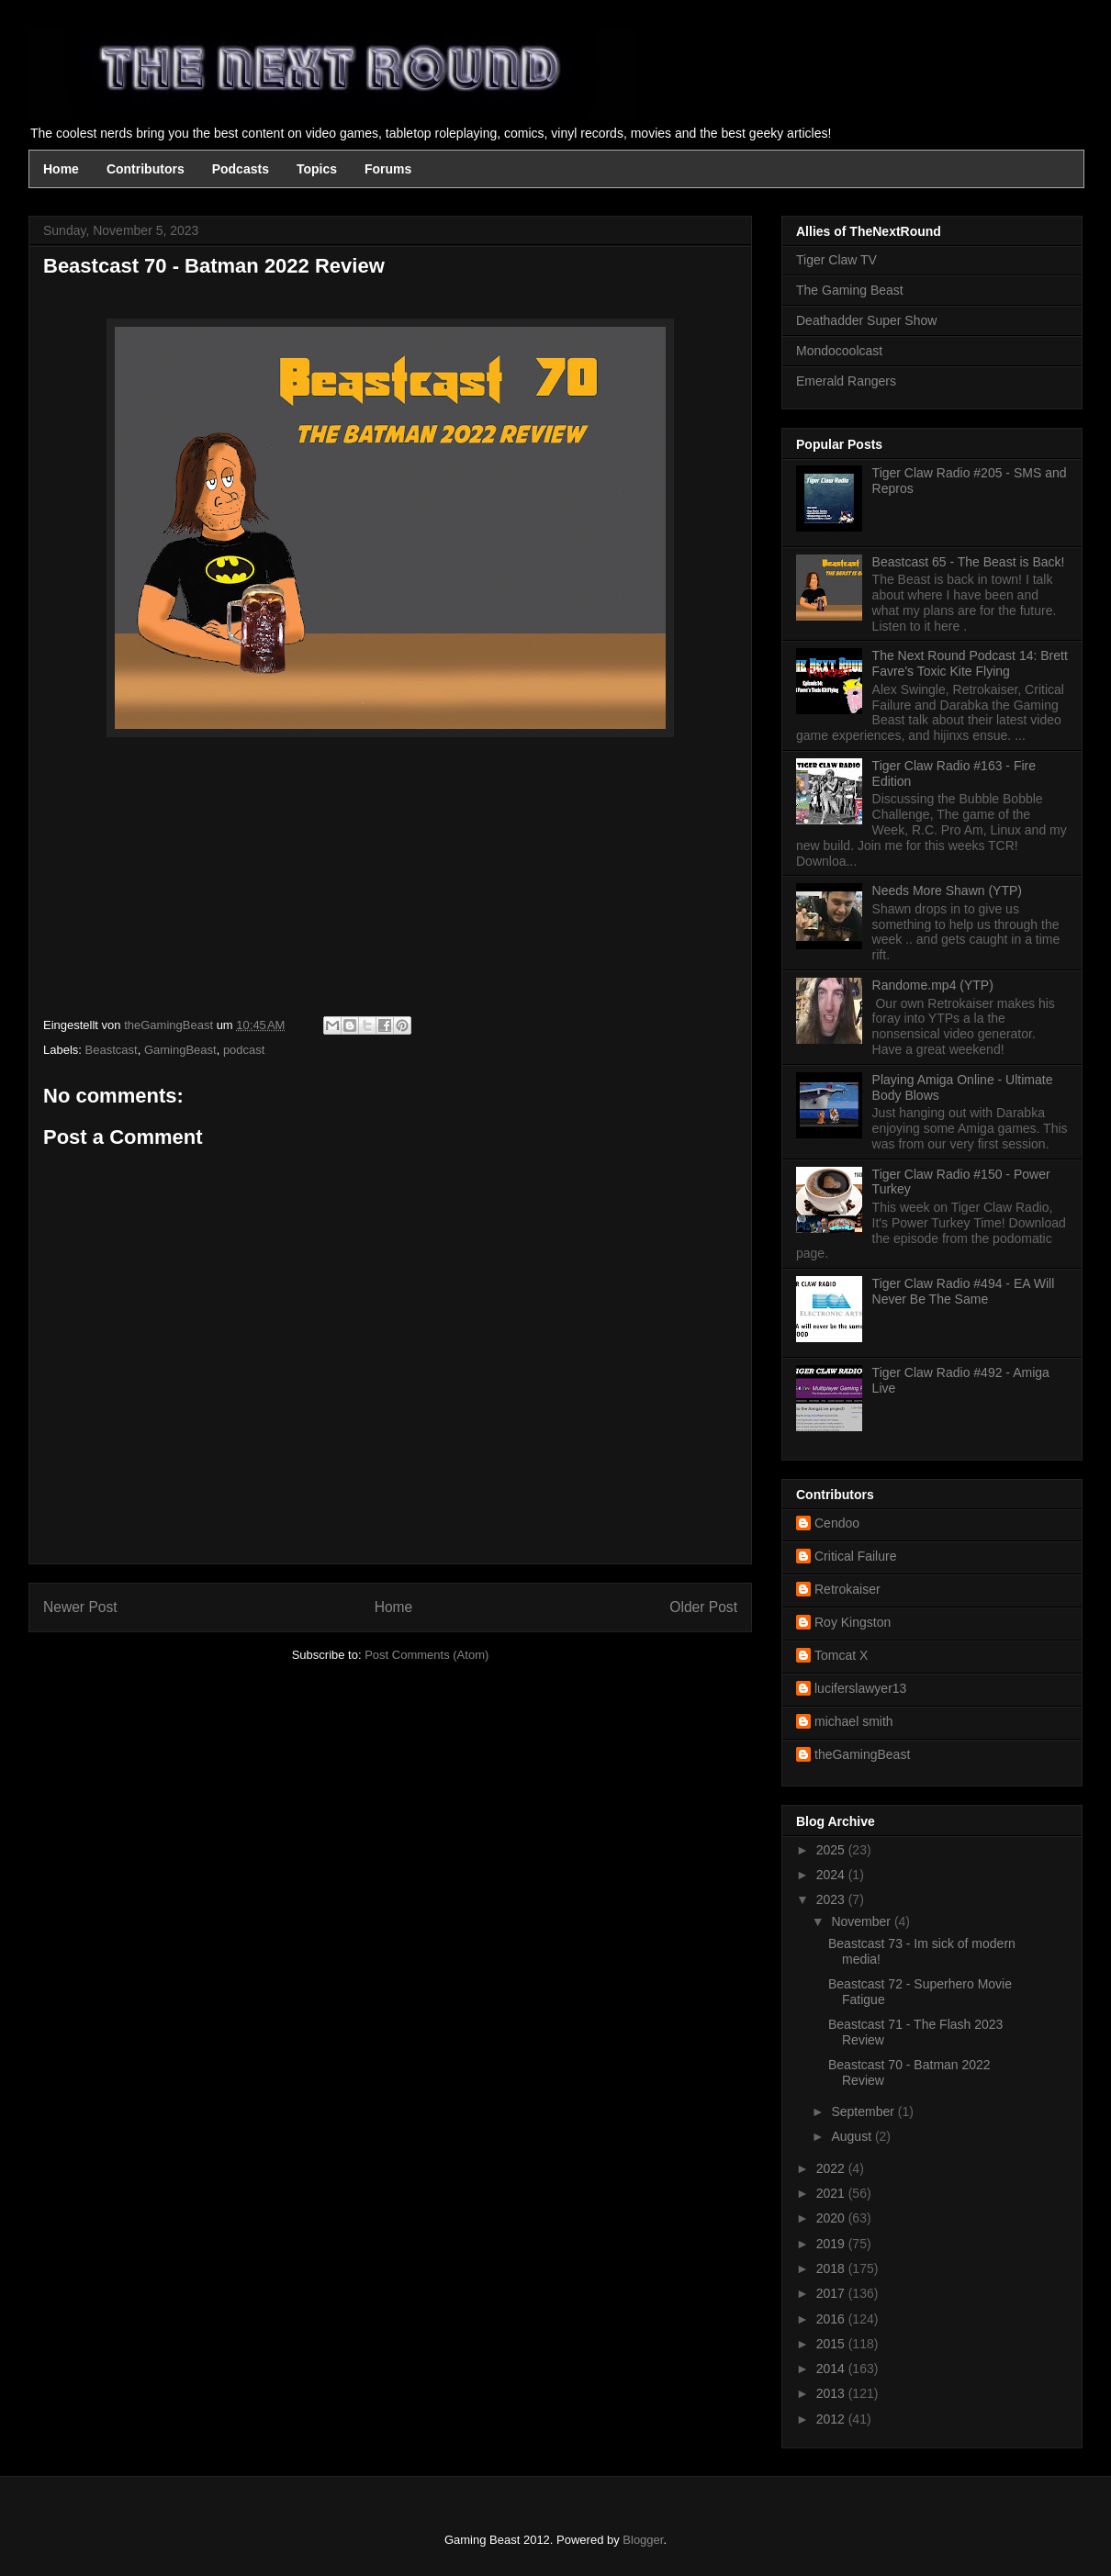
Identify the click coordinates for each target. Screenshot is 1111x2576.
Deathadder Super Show (866, 320)
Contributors (146, 169)
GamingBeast (180, 1050)
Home (61, 169)
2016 (832, 2319)
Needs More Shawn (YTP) (947, 890)
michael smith (853, 1721)
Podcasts (240, 169)
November (862, 1921)
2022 (832, 2168)
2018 (832, 2268)
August (852, 2136)
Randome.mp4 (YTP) (932, 985)
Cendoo (836, 1523)
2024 (832, 1874)
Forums (388, 169)
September (864, 2111)
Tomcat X (841, 1655)
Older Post (703, 1607)
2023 (832, 1899)
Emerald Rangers (846, 381)
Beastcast (111, 1050)
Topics (317, 169)
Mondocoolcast (839, 350)
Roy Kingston (852, 1622)
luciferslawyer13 (860, 1688)
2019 (832, 2243)
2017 (832, 2293)
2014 (832, 2368)
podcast (244, 1050)
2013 (832, 2393)
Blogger (643, 2540)
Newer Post (80, 1607)
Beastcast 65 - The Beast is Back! (968, 561)
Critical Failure (855, 1556)
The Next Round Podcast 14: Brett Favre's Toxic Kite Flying (970, 663)
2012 (832, 2419)
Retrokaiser (847, 1589)
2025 (832, 1849)
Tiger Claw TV (836, 259)
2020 (832, 2218)
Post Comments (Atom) (426, 1655)
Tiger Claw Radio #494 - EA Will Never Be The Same (963, 1291)
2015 (832, 2343)
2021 (832, 2193)
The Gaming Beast (849, 290)
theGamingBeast (862, 1754)
